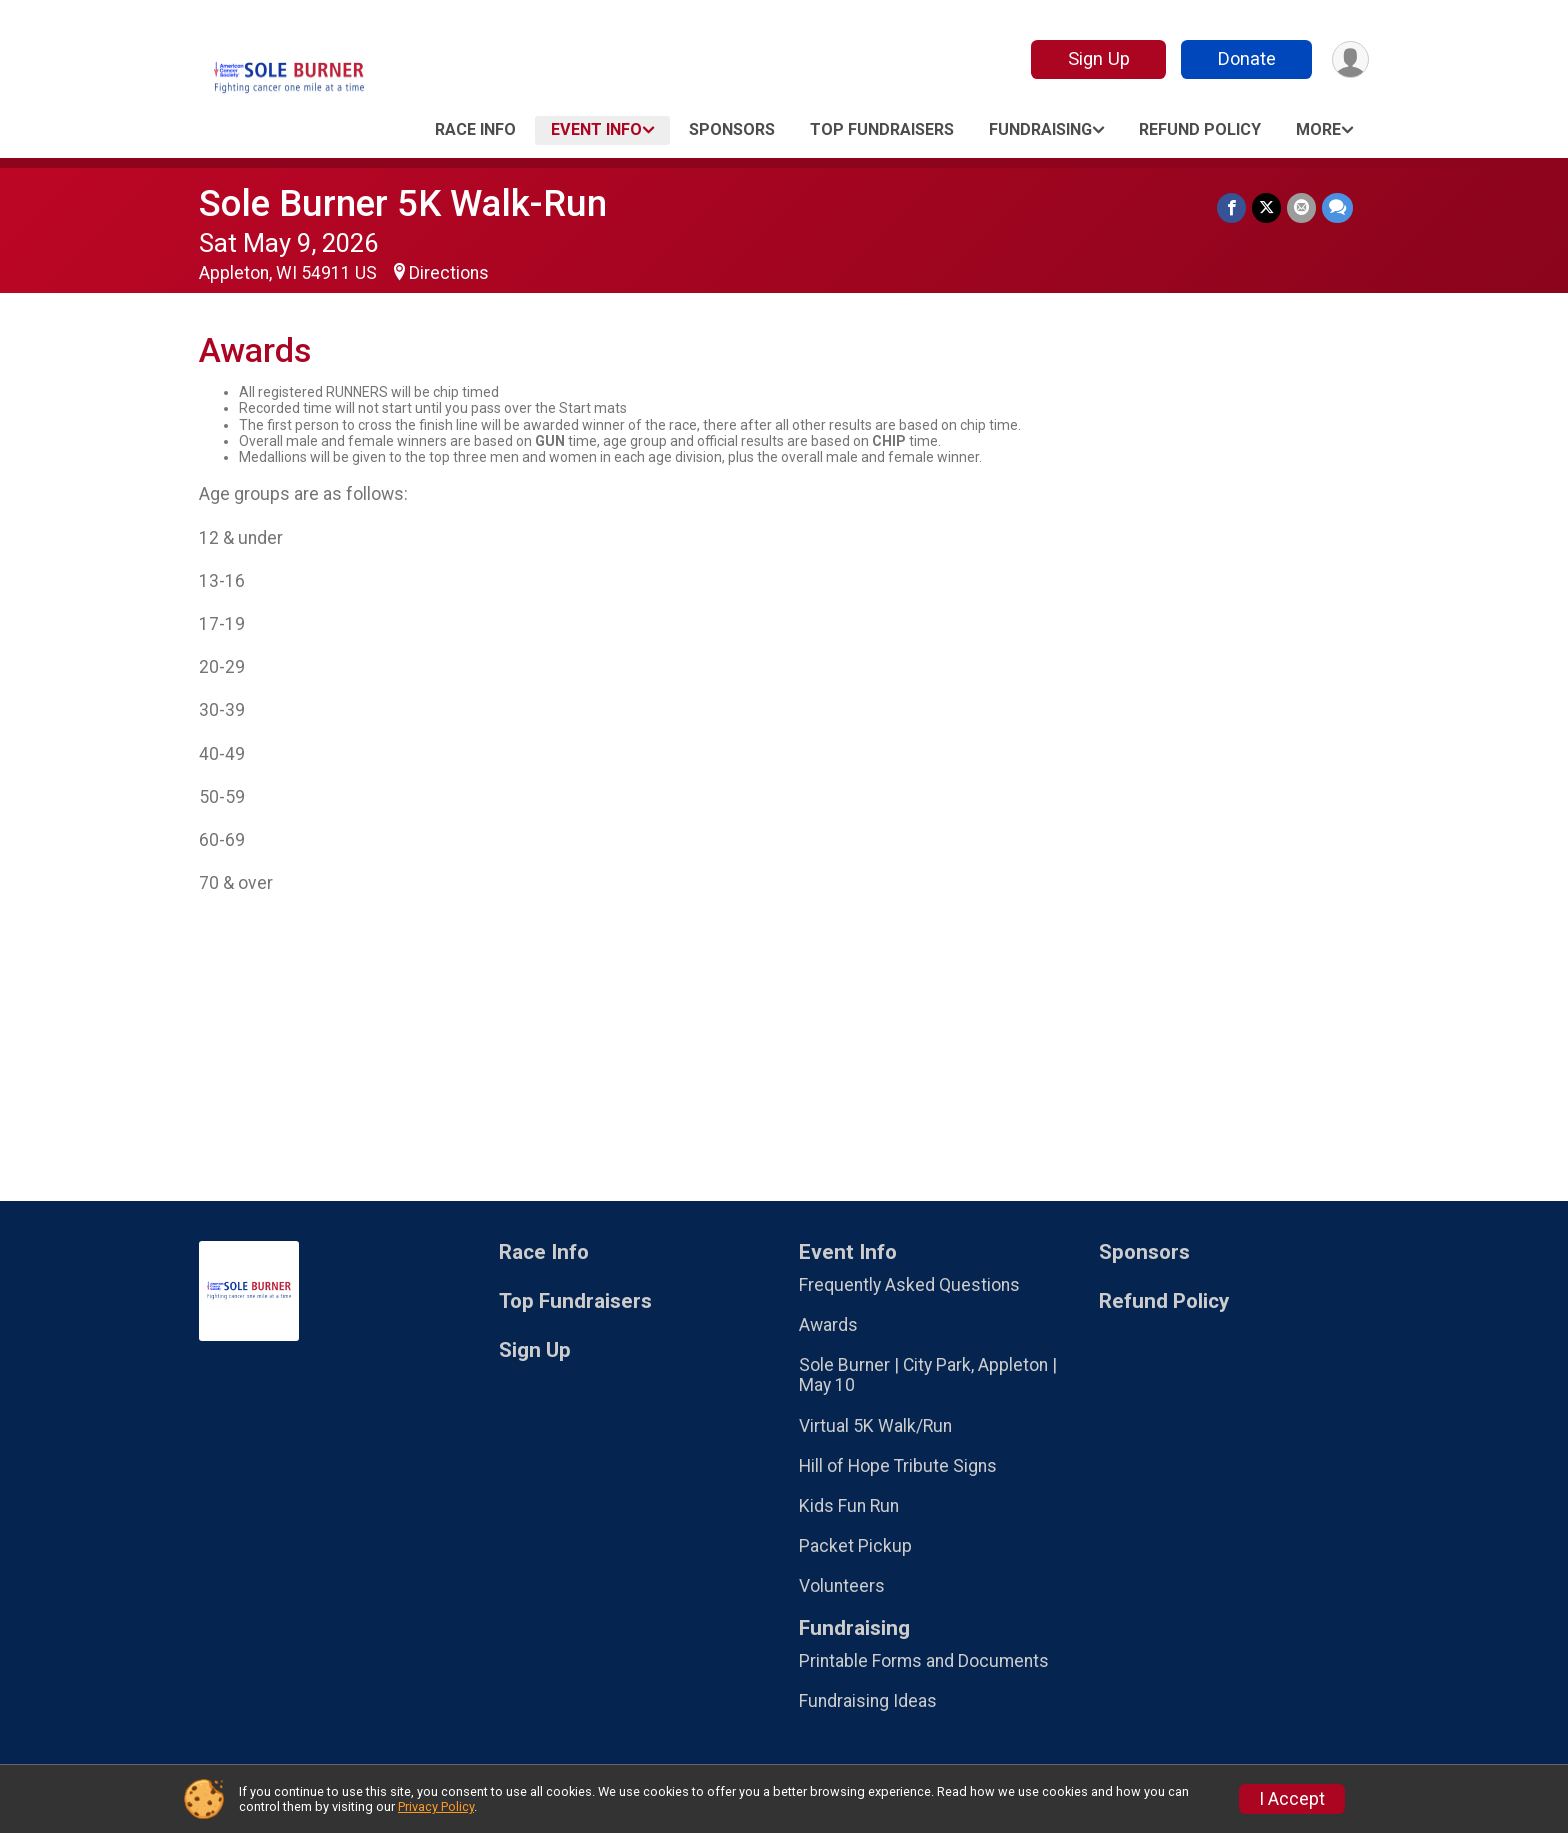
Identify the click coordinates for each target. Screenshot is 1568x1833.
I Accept (1292, 1799)
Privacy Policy (436, 1806)
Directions (449, 273)
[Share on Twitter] (1266, 207)
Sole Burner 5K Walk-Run (403, 203)
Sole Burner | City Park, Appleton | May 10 (928, 1375)
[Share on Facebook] (1231, 207)
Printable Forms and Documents (924, 1661)
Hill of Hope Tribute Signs (898, 1466)
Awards (828, 1325)
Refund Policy (1200, 129)
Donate (1247, 58)
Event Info (596, 129)
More (1318, 129)
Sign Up (1099, 58)
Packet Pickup (855, 1546)
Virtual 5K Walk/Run (875, 1426)
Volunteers (842, 1586)
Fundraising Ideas (868, 1701)
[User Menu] (1350, 59)
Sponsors (732, 129)
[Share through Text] (1337, 207)
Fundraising (1040, 129)
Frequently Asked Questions (909, 1285)
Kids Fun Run (849, 1506)
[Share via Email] (1301, 207)
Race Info (475, 129)
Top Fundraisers (882, 129)
